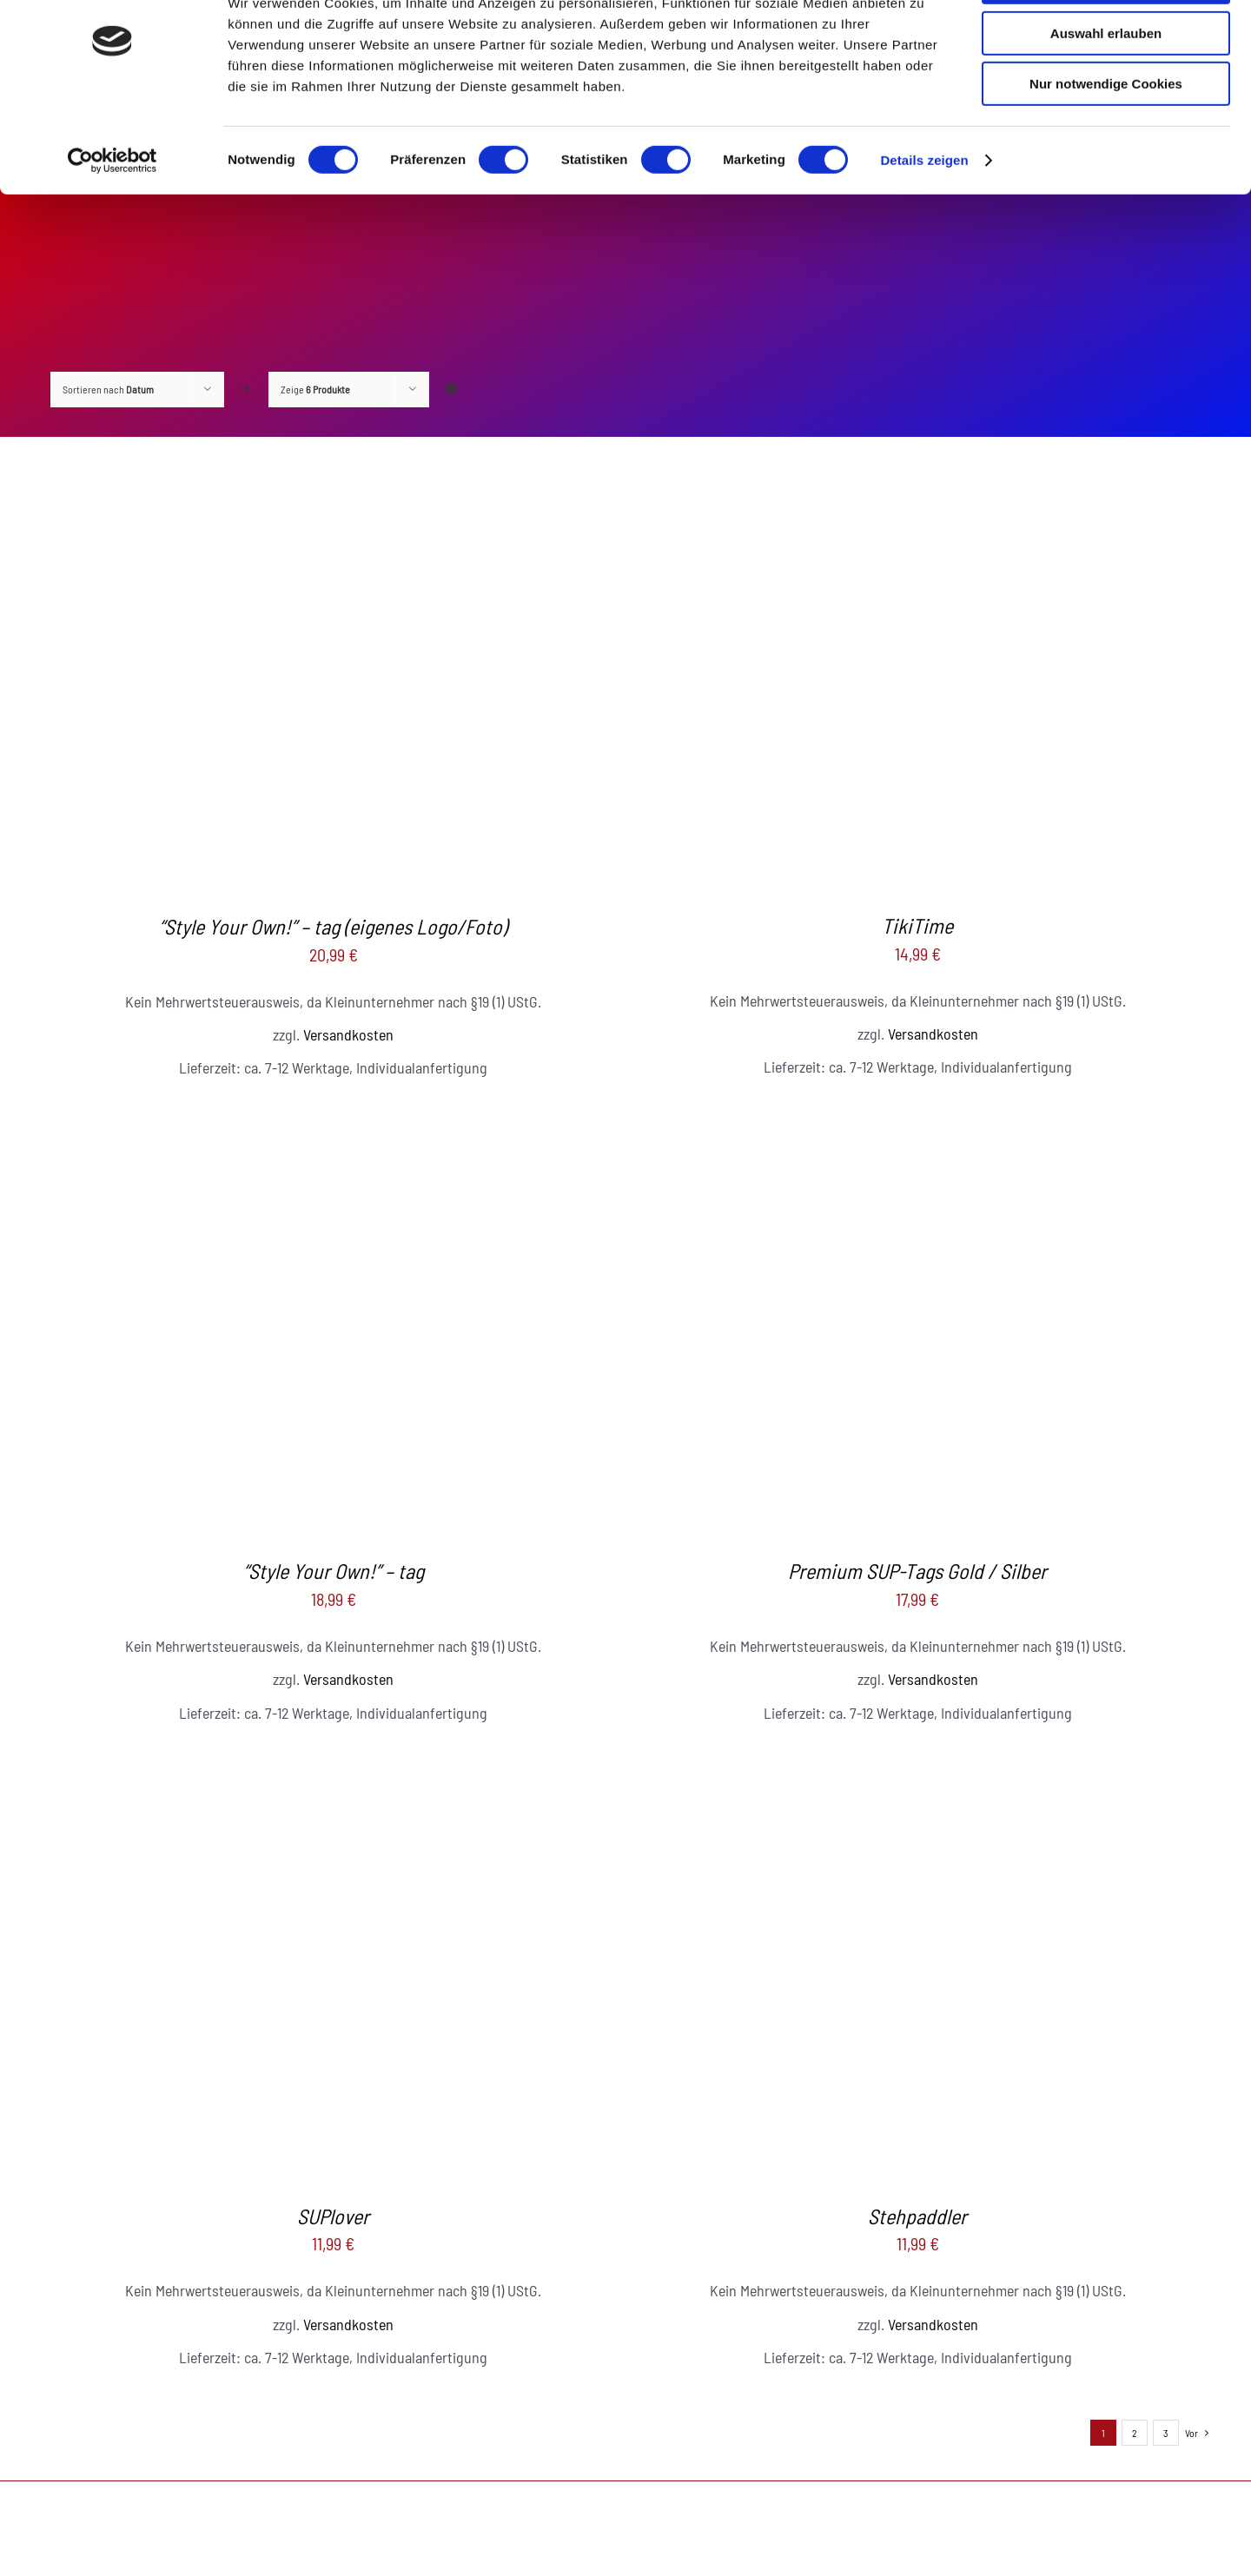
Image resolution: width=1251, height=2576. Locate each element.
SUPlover (333, 2216)
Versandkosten (348, 1034)
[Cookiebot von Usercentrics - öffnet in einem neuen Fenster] (112, 221)
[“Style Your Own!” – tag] (333, 1116)
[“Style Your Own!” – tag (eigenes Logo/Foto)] (333, 472)
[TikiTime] (917, 472)
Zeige (315, 389)
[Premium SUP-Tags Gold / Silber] (917, 1116)
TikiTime (917, 925)
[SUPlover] (333, 1762)
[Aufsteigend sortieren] (246, 389)
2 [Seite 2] (1134, 2433)
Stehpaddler (917, 2216)
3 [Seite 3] (1165, 2433)
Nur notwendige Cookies (1105, 144)
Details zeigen (924, 221)
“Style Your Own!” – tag (333, 1570)
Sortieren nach (108, 389)
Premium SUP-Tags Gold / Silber (917, 1570)
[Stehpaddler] (917, 1762)
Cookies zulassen (1106, 43)
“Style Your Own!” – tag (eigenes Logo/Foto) (333, 926)
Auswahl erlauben (1106, 94)
